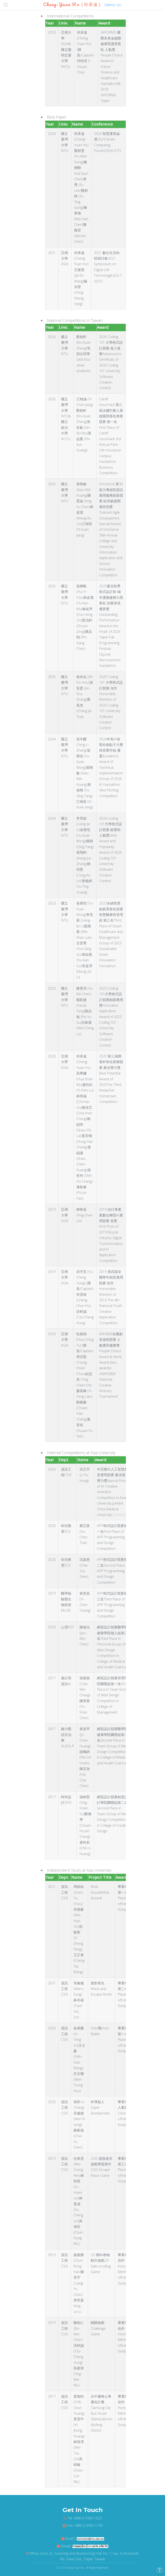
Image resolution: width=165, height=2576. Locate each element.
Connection (120, 1514)
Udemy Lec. (113, 4)
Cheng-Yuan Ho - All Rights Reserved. (87, 2568)
